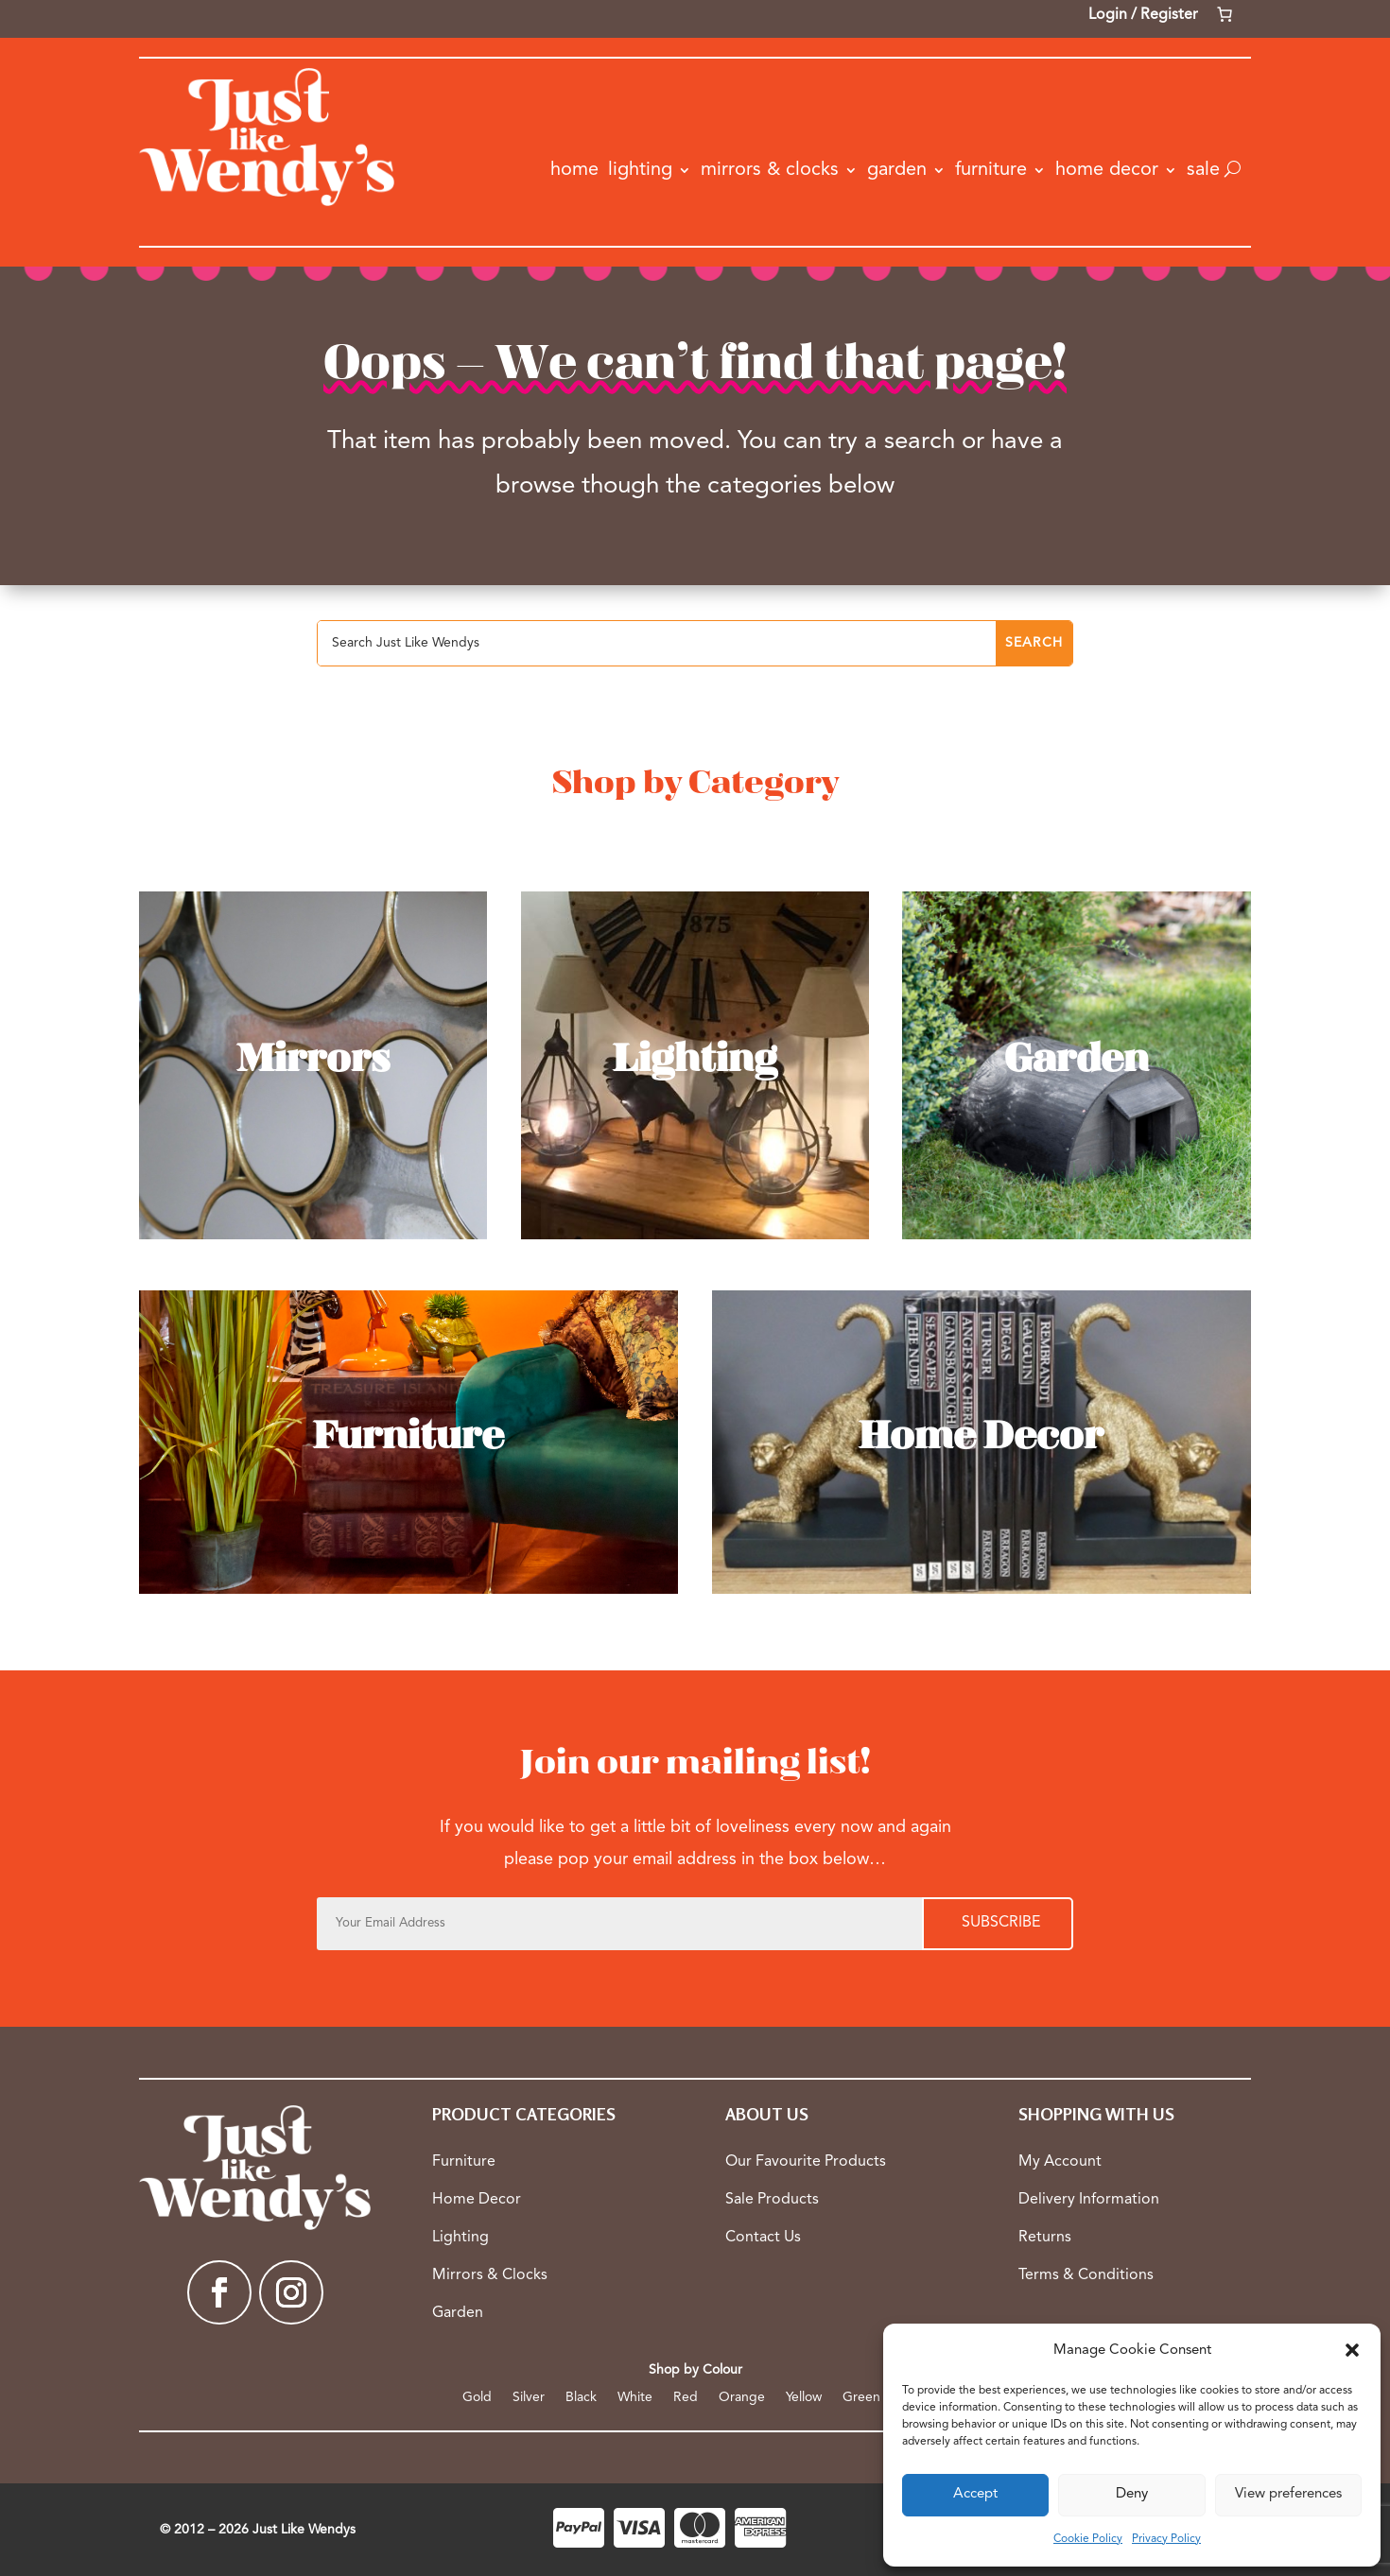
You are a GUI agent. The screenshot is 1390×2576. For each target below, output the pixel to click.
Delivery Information (1088, 2199)
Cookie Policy (1087, 2539)
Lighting (640, 170)
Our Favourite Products (805, 2162)
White (634, 2397)
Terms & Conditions (1086, 2275)
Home (574, 170)
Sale (1203, 170)
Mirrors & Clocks (770, 170)
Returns (1044, 2237)
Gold (477, 2397)
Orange (742, 2397)
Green (861, 2397)
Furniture (991, 170)
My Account (1060, 2162)
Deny (1132, 2494)
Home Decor (1106, 170)
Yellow (804, 2397)
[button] (1352, 2350)
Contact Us (763, 2237)
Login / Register (1143, 15)
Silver (529, 2397)
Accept (975, 2494)
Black (581, 2397)
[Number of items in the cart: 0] (1224, 14)
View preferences (1288, 2494)
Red (685, 2397)
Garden (897, 170)
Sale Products (772, 2199)
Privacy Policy (1166, 2539)
